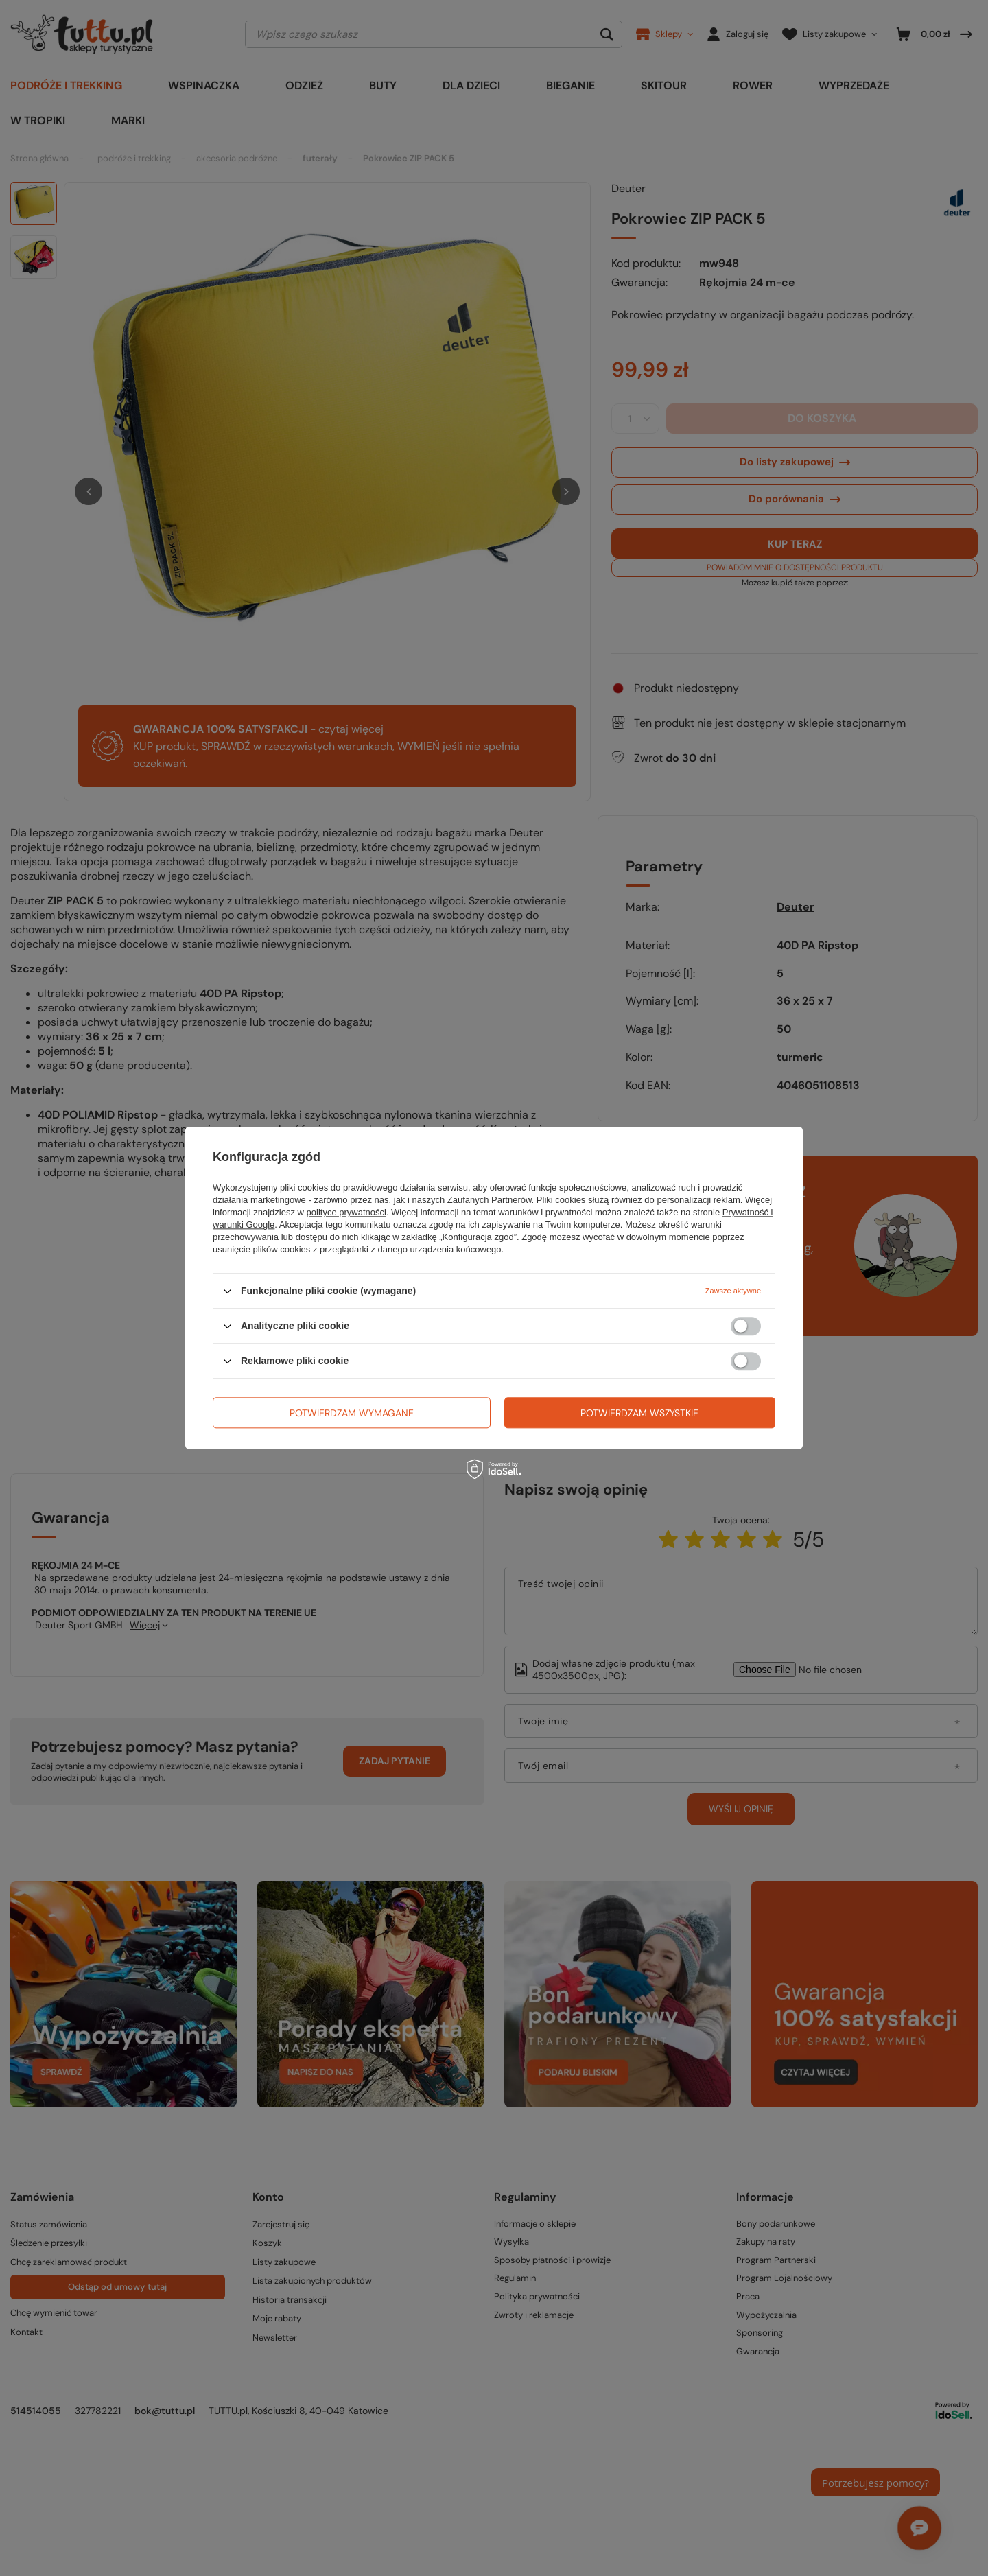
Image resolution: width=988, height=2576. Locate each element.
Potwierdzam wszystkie (639, 1413)
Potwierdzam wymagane (352, 1413)
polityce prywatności (346, 1212)
